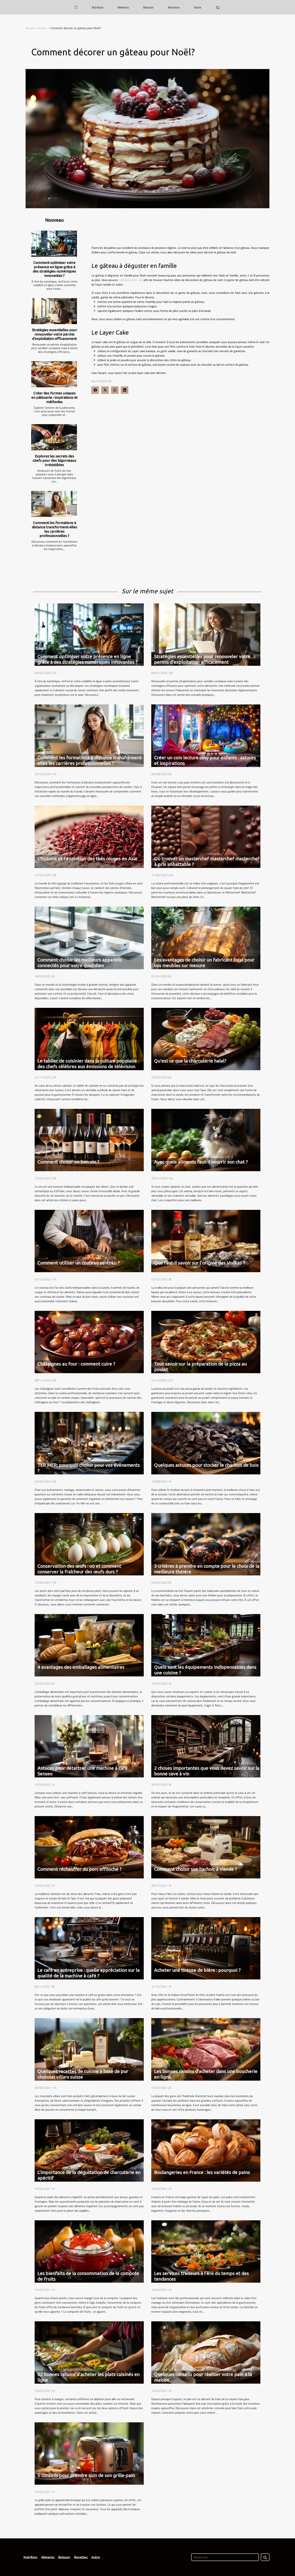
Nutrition (97, 7)
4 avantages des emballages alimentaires (80, 1667)
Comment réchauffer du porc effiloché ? (79, 1869)
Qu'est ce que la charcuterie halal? (190, 1061)
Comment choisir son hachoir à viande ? (195, 1869)
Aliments (123, 7)
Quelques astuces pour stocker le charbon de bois (206, 1465)
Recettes (174, 7)
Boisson (148, 7)
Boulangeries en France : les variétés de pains (202, 2172)
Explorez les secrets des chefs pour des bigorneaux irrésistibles (54, 460)
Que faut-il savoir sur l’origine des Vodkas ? (199, 1263)
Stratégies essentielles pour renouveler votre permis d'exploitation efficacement (54, 334)
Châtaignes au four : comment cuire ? (76, 1364)
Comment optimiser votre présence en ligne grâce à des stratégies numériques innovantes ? (54, 269)
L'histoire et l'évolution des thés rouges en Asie (87, 858)
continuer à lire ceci (131, 280)
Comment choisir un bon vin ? (68, 1162)
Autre (197, 7)
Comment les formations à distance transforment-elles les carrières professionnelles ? (54, 529)
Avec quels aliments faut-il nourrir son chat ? (201, 1162)
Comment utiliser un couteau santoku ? (78, 1263)
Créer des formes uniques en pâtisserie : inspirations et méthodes (54, 397)
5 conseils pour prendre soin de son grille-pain (86, 2475)
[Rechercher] (225, 2557)
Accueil (30, 28)
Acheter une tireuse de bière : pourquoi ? (197, 1970)
